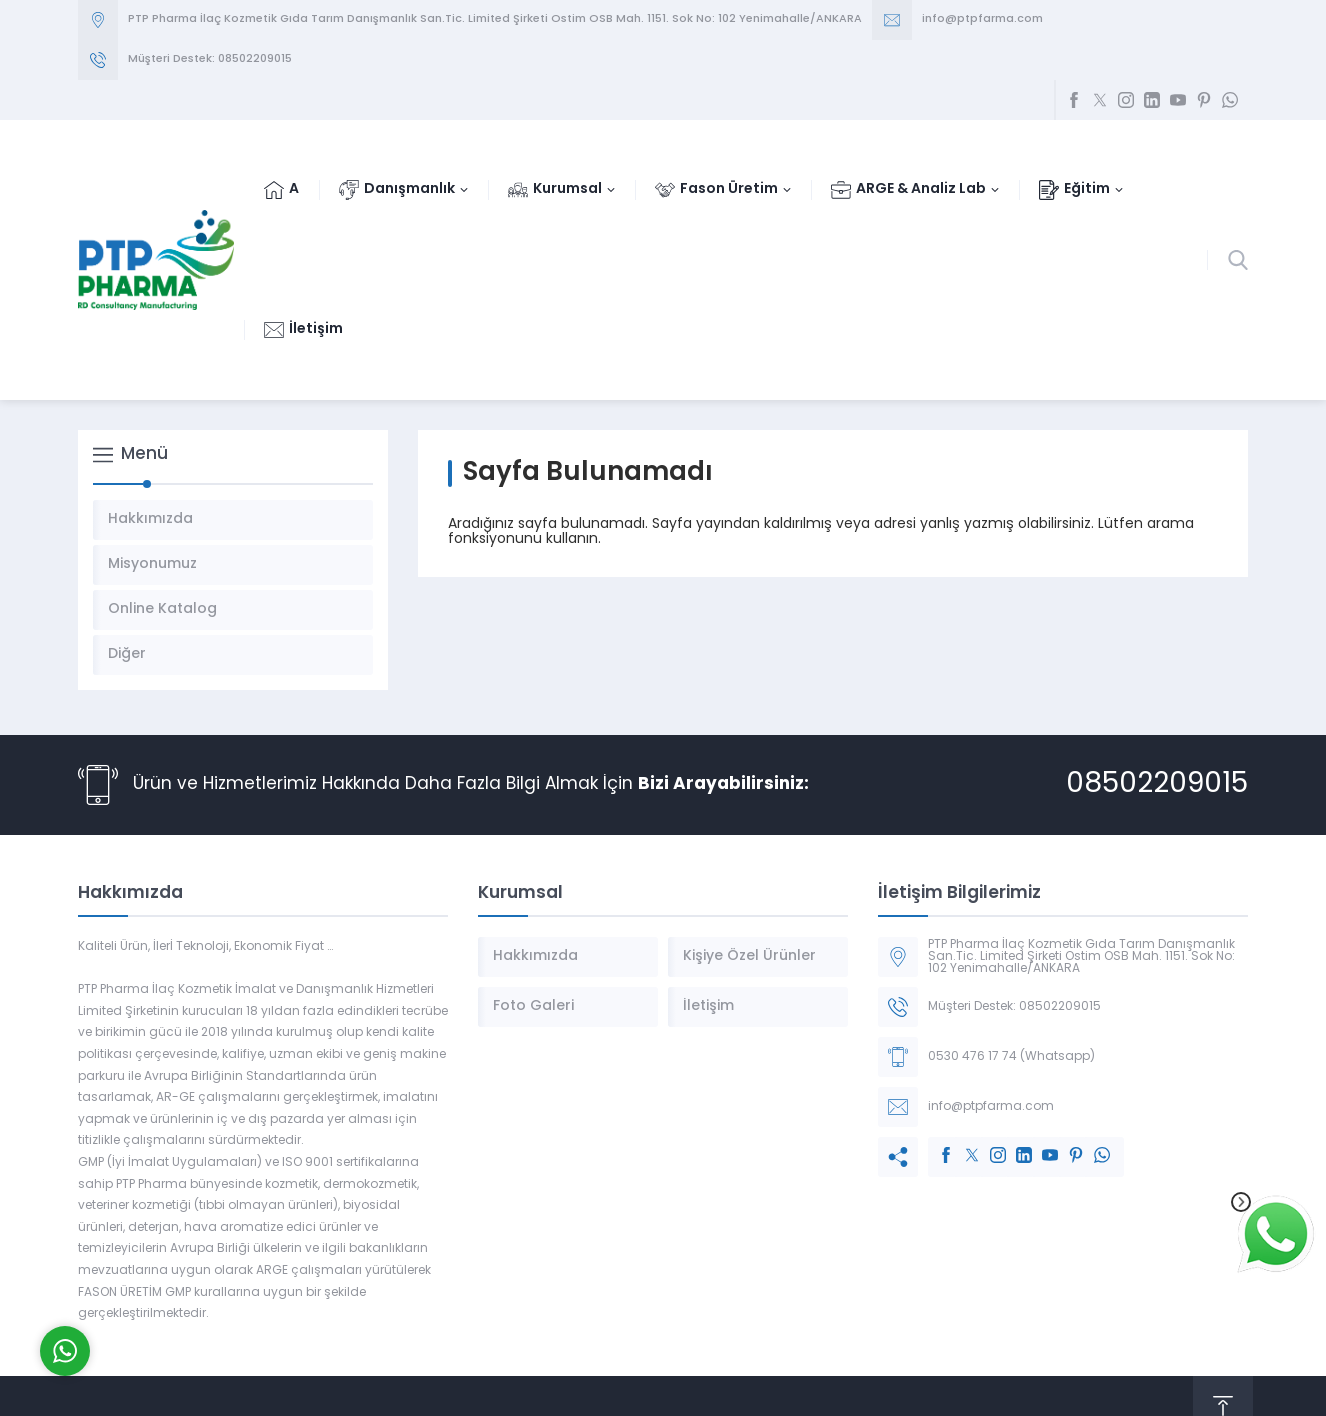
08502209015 (1157, 785)
